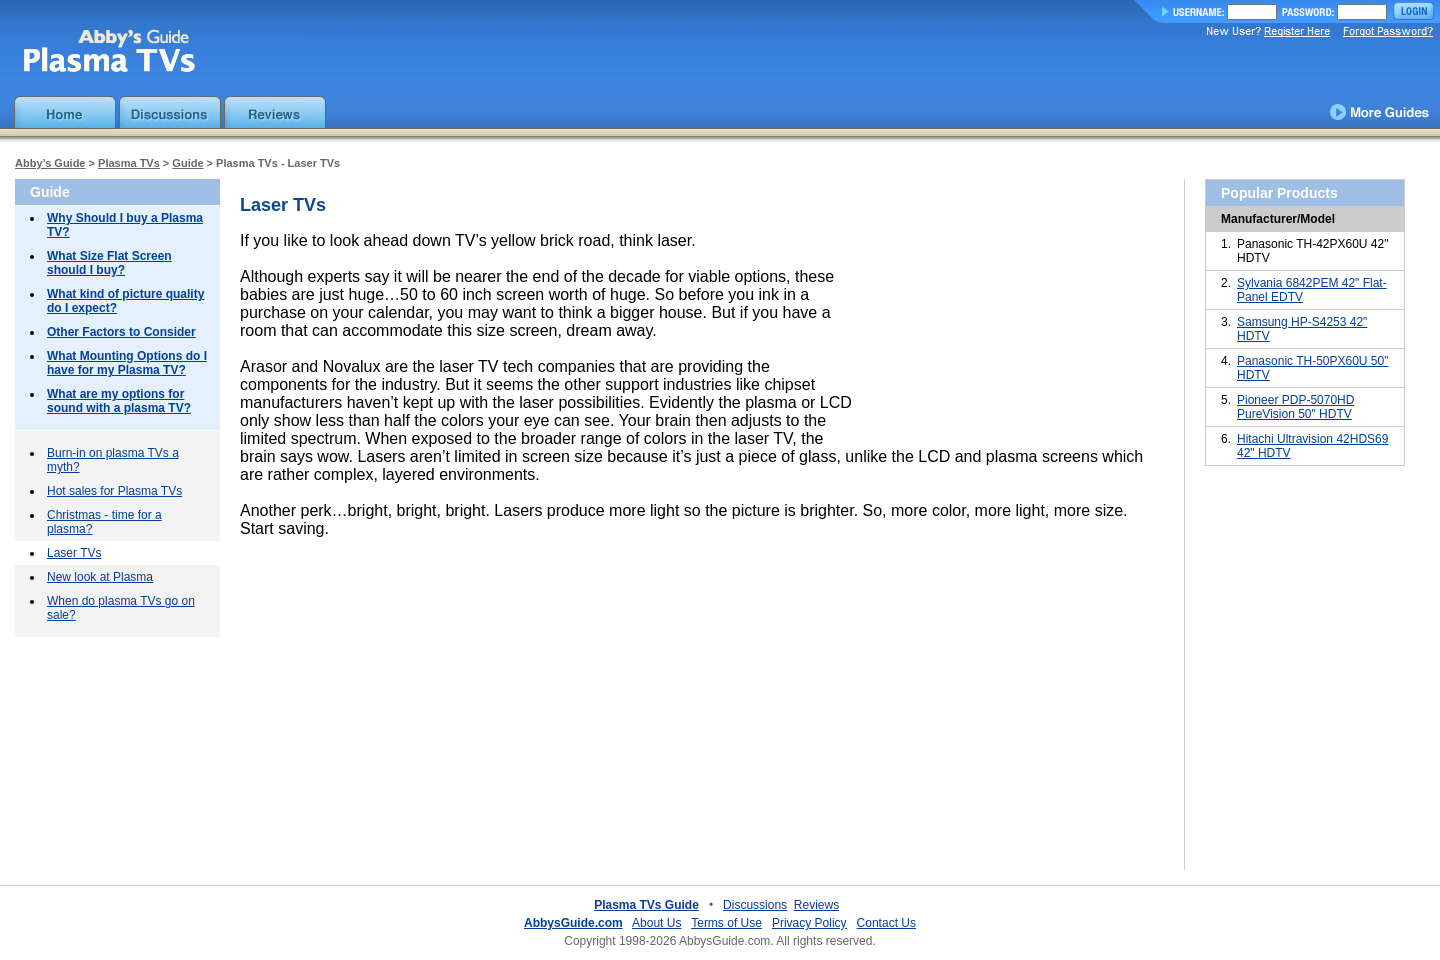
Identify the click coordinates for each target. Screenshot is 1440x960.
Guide (187, 163)
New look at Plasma (100, 577)
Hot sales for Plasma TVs (114, 491)
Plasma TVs (129, 163)
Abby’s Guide (50, 163)
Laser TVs (74, 553)
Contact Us (886, 923)
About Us (656, 923)
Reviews (816, 905)
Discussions (755, 905)
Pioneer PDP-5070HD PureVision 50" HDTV (1295, 407)
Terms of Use (726, 923)
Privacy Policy (809, 923)
